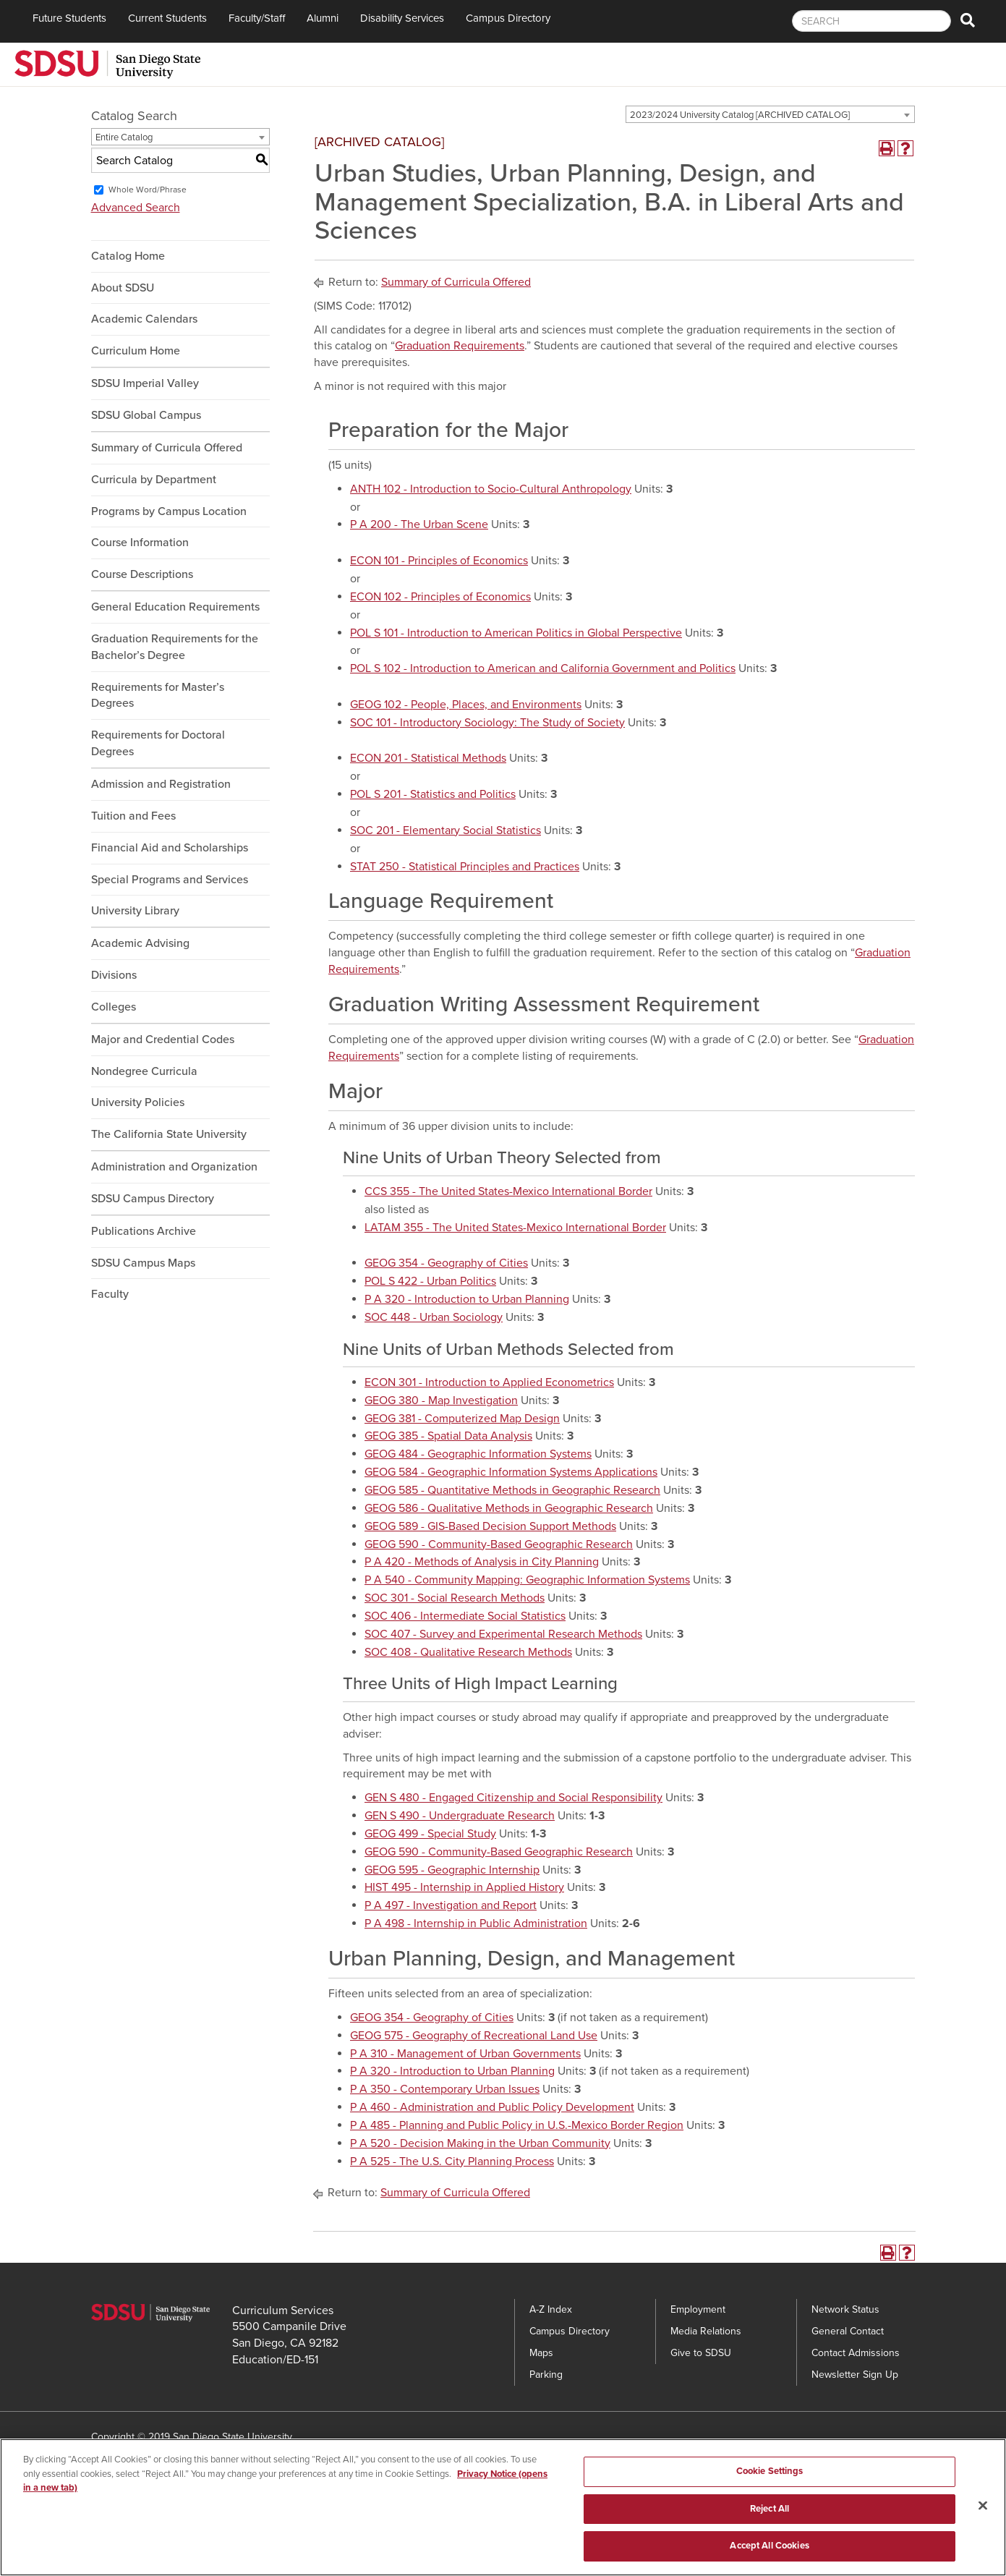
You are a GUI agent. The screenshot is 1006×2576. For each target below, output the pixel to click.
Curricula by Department (153, 479)
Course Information (140, 542)
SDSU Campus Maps (143, 1263)
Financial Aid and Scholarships (169, 848)
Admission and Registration (161, 784)
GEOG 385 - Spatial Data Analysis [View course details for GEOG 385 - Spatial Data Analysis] (448, 1436)
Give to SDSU (700, 2353)
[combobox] (770, 114)
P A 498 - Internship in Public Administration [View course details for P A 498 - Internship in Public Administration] (476, 1923)
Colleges (113, 1007)
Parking (546, 2374)
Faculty (110, 1294)
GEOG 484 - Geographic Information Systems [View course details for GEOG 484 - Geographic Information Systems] (478, 1454)
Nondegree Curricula (144, 1071)
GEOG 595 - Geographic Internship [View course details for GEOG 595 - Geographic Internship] (452, 1870)
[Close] (983, 2519)
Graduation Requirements (459, 346)
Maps (541, 2353)
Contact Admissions (855, 2353)
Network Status (845, 2309)
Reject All (769, 2522)
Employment (697, 2309)
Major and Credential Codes (162, 1039)
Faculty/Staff (257, 18)
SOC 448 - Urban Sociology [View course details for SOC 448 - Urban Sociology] (434, 1317)
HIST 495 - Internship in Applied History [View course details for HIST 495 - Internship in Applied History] (464, 1887)
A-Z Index (550, 2309)
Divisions (114, 975)
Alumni (322, 18)
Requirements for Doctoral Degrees (158, 743)
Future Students (69, 18)
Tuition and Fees (133, 816)
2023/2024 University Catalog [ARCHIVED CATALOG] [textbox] (740, 115)
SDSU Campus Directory (152, 1198)
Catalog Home (128, 256)
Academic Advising (140, 943)
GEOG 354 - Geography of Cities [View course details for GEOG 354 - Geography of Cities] (446, 1263)
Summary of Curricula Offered (166, 448)
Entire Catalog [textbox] (124, 137)
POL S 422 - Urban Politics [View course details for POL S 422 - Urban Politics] (430, 1281)
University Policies (137, 1102)
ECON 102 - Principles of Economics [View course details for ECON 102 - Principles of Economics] (440, 597)
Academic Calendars (144, 319)
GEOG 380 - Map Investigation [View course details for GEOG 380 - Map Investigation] (441, 1400)
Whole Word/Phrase (147, 189)
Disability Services (402, 18)
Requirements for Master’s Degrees (157, 695)
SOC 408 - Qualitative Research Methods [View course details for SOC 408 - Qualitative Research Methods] (468, 1652)
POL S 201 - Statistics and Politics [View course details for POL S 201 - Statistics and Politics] (433, 794)
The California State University (169, 1134)
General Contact (847, 2331)
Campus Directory (508, 18)
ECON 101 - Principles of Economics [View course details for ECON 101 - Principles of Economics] (439, 560)
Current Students (167, 18)
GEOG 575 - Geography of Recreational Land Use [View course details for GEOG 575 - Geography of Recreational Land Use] (473, 2035)
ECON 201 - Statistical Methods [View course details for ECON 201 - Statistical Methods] (428, 758)
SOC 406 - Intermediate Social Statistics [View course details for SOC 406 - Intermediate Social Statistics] (465, 1616)
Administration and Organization (174, 1167)
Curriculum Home (135, 351)
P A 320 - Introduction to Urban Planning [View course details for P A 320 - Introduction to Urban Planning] (467, 1299)
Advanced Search (135, 207)
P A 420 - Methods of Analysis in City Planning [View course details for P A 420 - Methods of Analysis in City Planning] (482, 1562)
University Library (135, 911)
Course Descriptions (142, 574)
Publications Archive (143, 1231)
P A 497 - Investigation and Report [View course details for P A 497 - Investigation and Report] (451, 1905)
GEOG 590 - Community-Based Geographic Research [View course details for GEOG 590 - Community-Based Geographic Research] (499, 1544)
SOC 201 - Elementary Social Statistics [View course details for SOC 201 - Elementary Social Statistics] (445, 830)
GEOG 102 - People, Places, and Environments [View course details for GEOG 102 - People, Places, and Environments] (465, 704)
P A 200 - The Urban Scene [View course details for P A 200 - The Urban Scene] (419, 524)
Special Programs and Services (169, 879)
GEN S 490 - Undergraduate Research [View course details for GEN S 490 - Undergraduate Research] (460, 1815)
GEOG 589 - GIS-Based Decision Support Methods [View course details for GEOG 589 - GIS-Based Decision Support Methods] (490, 1526)
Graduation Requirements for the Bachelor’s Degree (174, 647)
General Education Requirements (175, 607)
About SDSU (122, 288)
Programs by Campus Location (169, 511)
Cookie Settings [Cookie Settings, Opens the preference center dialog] (769, 2484)
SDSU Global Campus (146, 415)
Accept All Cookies (769, 2559)
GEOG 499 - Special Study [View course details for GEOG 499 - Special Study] (430, 1834)
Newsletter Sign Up (854, 2374)
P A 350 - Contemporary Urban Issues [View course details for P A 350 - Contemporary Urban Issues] (445, 2089)
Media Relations (705, 2331)
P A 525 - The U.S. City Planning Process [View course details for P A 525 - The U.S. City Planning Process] (452, 2161)
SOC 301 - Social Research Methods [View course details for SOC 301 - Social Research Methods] (455, 1598)
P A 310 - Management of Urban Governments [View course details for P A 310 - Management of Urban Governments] (465, 2053)
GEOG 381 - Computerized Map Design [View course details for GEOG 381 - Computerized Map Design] (462, 1418)
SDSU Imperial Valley (145, 383)
